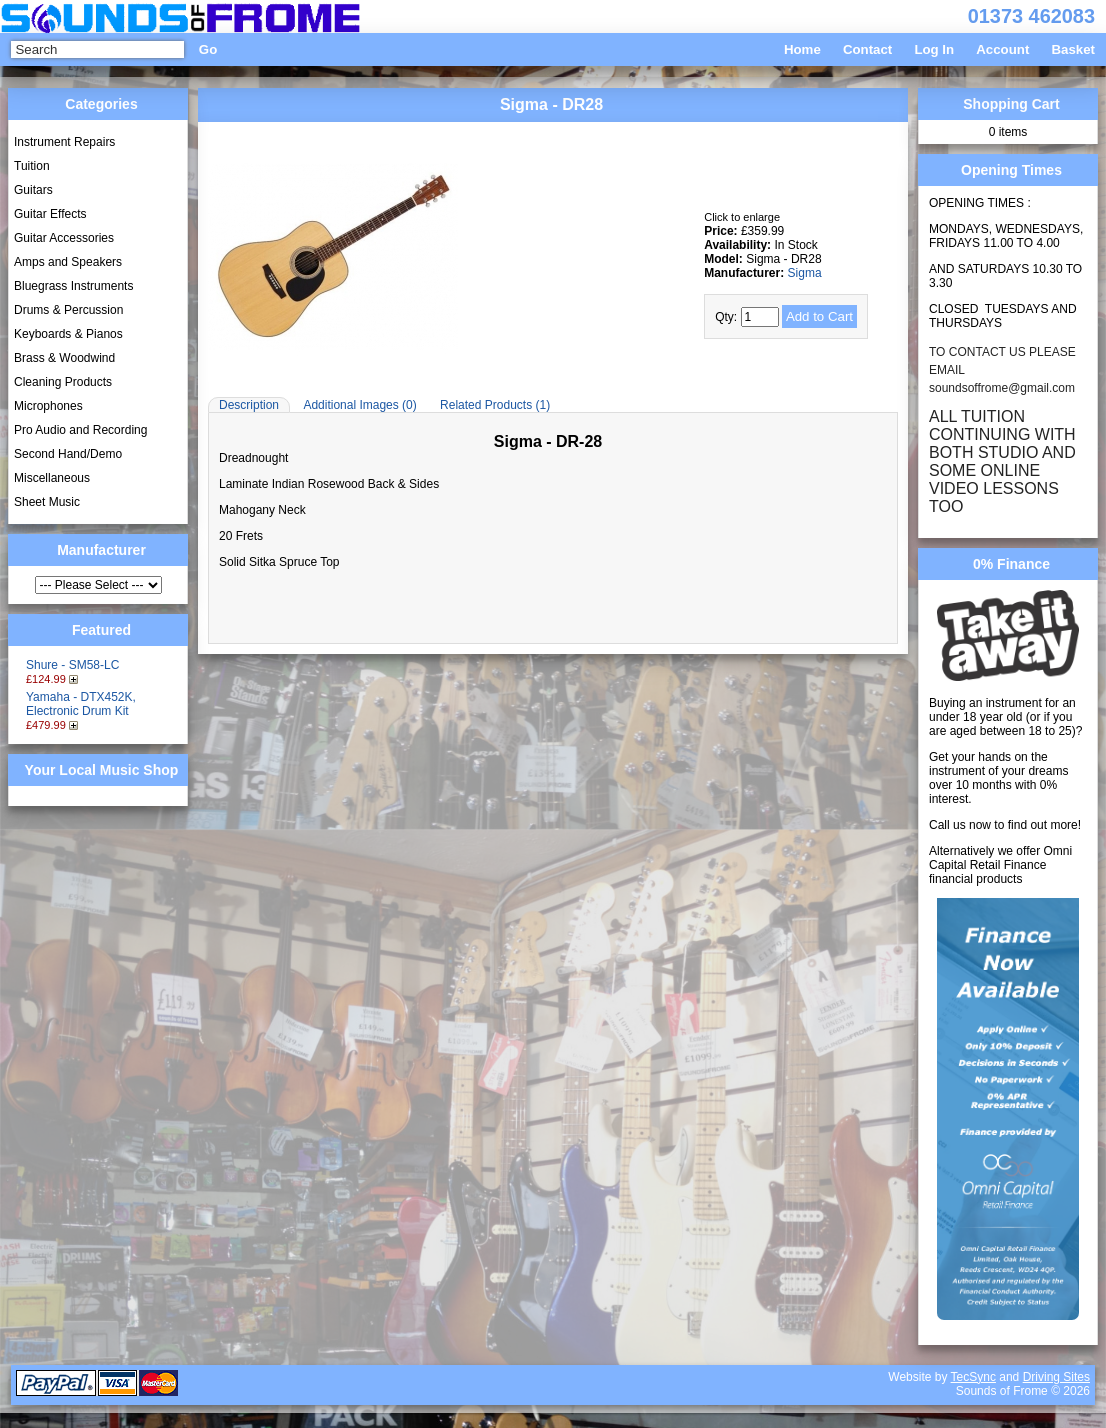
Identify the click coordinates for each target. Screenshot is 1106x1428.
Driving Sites (1056, 1377)
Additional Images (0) (359, 405)
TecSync (973, 1377)
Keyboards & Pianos (68, 334)
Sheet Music (47, 502)
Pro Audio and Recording (80, 430)
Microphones (48, 406)
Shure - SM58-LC (72, 665)
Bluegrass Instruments (73, 286)
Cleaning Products (63, 382)
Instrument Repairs (64, 142)
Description (249, 405)
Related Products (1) (495, 405)
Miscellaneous (52, 478)
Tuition (32, 166)
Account (1002, 49)
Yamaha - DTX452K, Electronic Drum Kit (81, 704)
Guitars (33, 190)
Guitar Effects (50, 214)
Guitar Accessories (64, 238)
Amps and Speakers (68, 262)
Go (208, 49)
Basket (1073, 49)
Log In (934, 49)
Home (802, 49)
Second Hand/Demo (68, 454)
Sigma (805, 273)
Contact (867, 49)
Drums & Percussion (68, 310)
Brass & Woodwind (64, 358)
